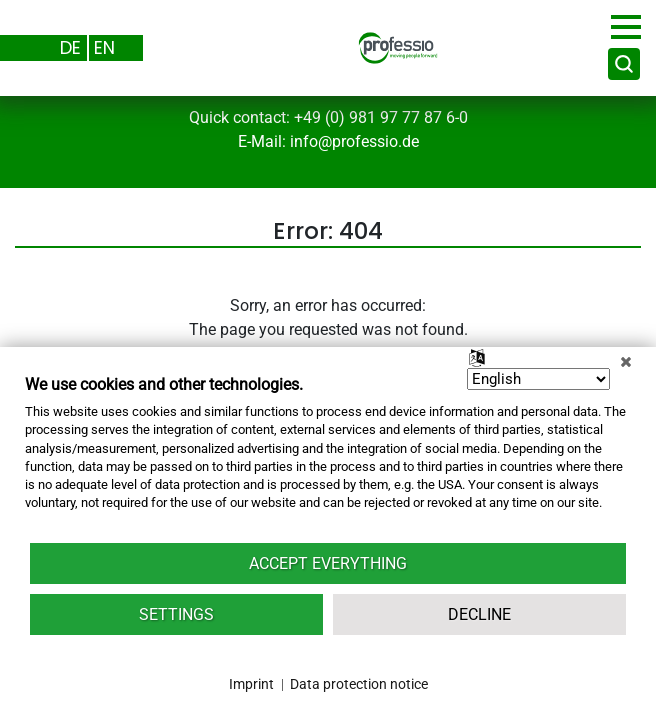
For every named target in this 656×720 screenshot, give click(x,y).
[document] (328, 457)
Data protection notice (359, 684)
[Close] (626, 362)
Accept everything (328, 563)
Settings (176, 614)
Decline (479, 614)
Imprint (251, 684)
